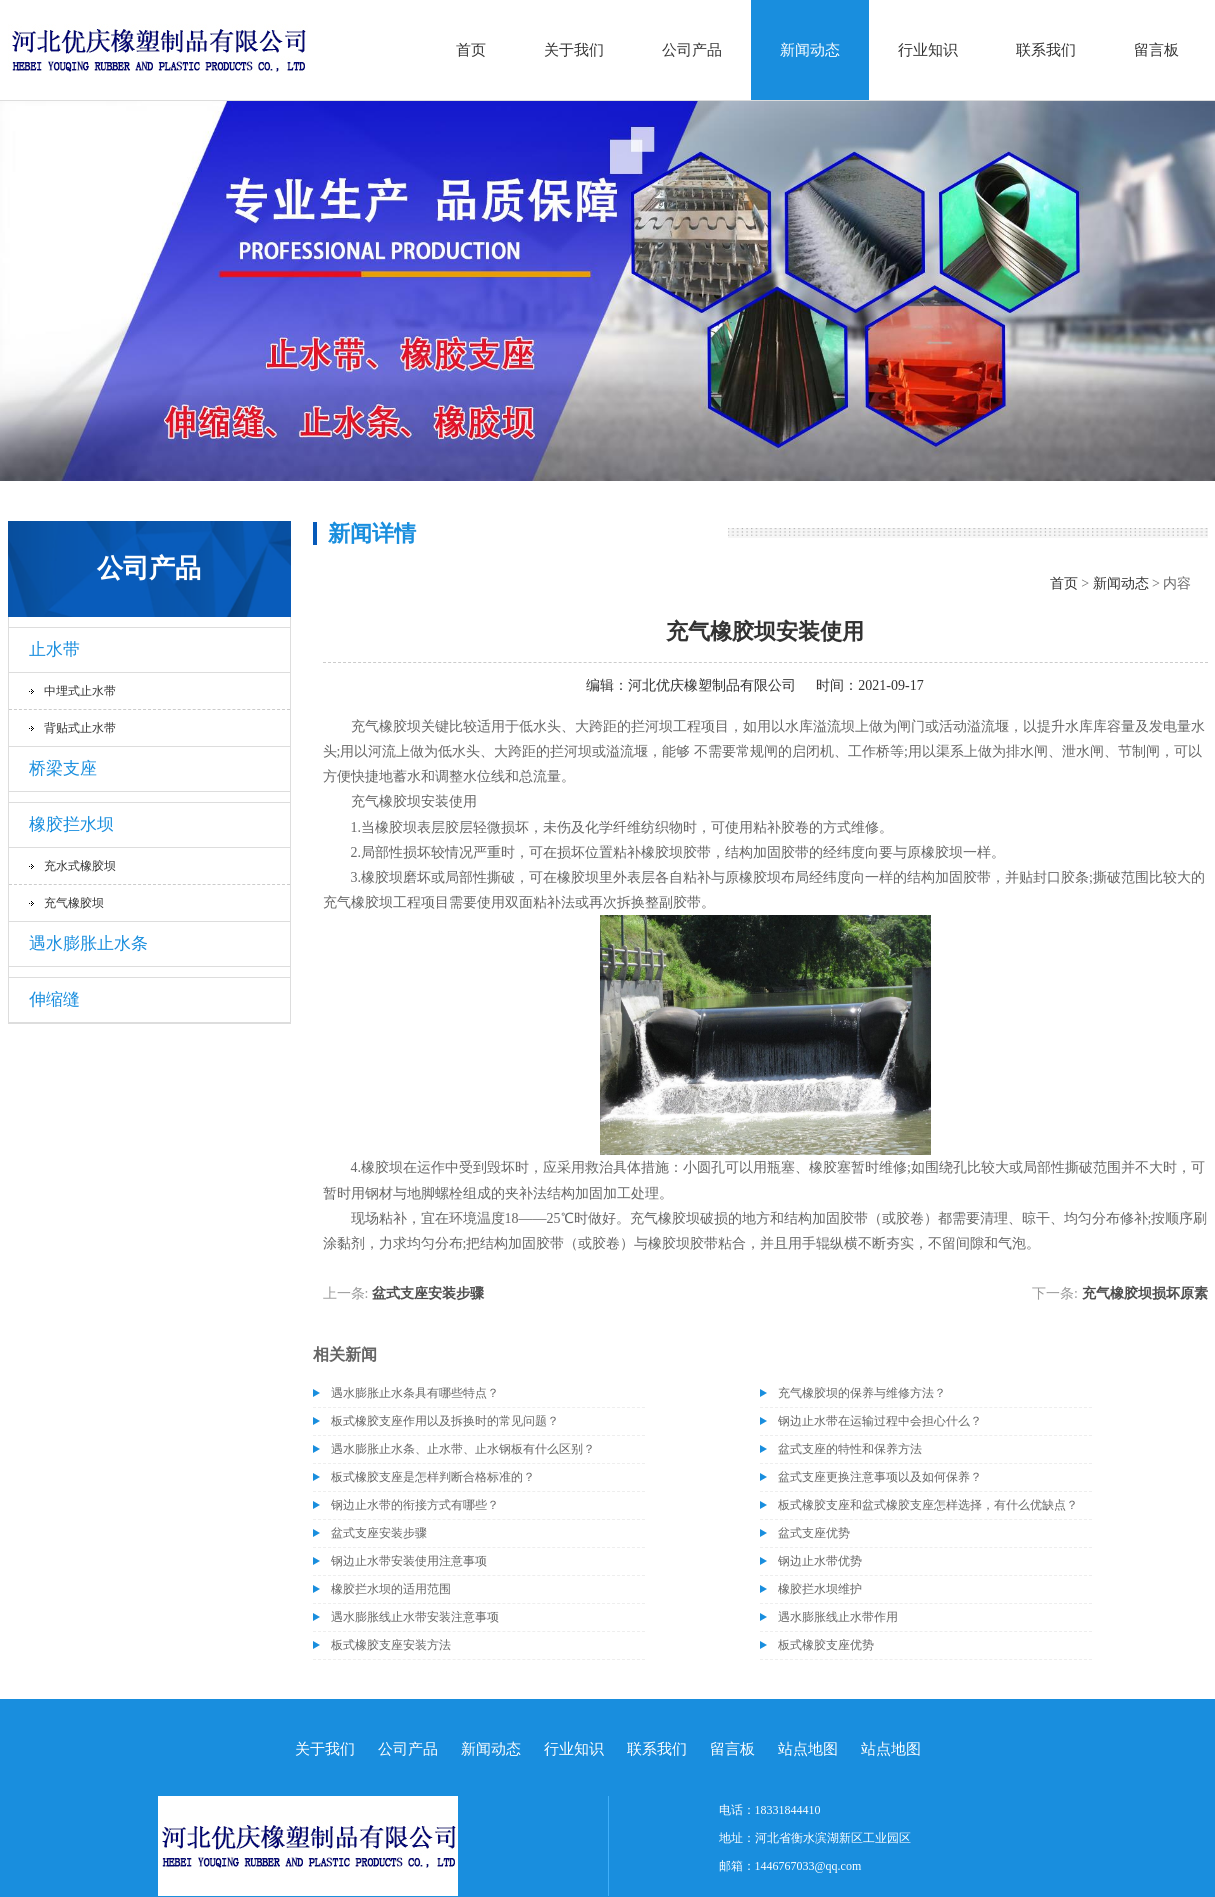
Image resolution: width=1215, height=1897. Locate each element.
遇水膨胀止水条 (88, 943)
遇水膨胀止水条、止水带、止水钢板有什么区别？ (463, 1449)
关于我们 (574, 50)
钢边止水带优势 (820, 1561)
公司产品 (692, 50)
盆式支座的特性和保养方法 (850, 1449)
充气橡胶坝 (74, 903)
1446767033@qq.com (808, 1866)
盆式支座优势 (814, 1533)
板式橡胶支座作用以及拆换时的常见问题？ (445, 1421)
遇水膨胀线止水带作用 (838, 1617)
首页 (471, 50)
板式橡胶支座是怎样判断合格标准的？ (433, 1477)
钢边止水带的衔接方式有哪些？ (415, 1505)
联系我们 (1046, 50)
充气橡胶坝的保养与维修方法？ (862, 1393)
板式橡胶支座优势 (826, 1645)
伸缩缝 (54, 999)
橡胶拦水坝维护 (820, 1589)
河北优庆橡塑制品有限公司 (712, 685)
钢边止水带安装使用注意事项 (409, 1561)
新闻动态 (810, 50)
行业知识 (928, 50)
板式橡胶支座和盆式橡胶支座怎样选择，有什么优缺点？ (928, 1505)
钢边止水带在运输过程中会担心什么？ (880, 1421)
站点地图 (808, 1749)
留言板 (1156, 50)
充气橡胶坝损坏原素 (1145, 1293)
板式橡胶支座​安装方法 (391, 1645)
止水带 (54, 649)
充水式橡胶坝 (80, 866)
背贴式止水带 (80, 728)
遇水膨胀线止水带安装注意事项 (415, 1617)
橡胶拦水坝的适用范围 (391, 1589)
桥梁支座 (63, 768)
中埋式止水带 (80, 691)
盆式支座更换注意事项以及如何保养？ (880, 1477)
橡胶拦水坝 (71, 824)
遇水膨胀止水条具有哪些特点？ (415, 1393)
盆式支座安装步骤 (428, 1293)
